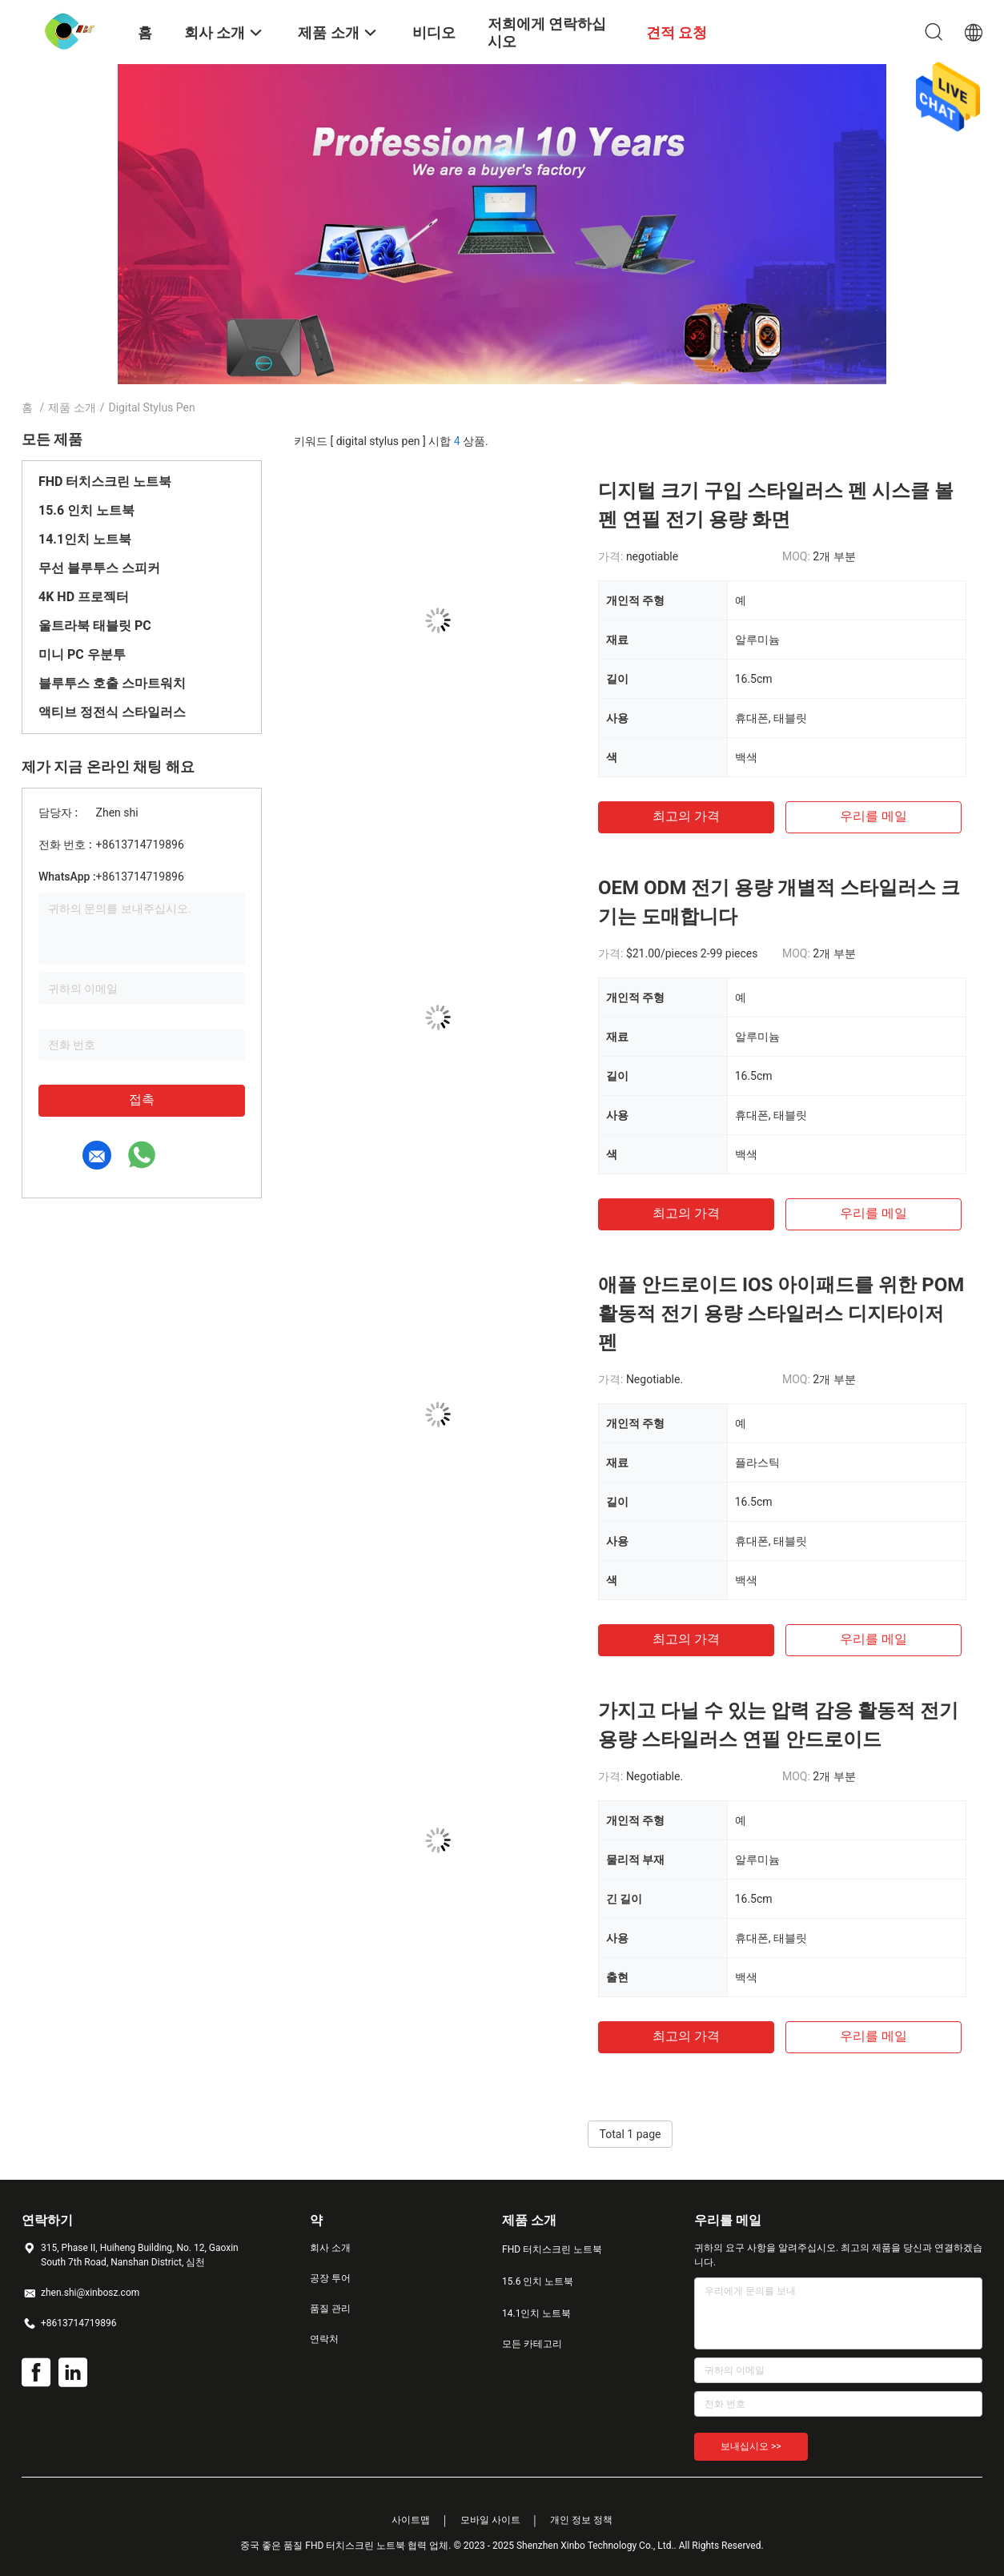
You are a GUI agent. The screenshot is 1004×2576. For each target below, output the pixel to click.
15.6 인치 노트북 (86, 510)
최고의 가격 (686, 816)
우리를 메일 (873, 816)
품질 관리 (330, 2308)
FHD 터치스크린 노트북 (104, 481)
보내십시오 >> (751, 2446)
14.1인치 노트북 (84, 539)
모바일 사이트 (490, 2520)
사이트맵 (411, 2520)
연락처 (324, 2339)
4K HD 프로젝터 (83, 596)
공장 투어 (330, 2278)
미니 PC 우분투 (82, 654)
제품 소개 (71, 407)
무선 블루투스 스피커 (99, 568)
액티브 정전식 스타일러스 (112, 712)
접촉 (142, 1099)
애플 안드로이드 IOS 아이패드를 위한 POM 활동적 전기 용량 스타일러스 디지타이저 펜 (781, 1314)
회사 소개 (330, 2247)
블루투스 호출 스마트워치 (112, 683)
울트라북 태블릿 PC (94, 625)
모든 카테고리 (532, 2343)
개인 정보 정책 (581, 2520)
